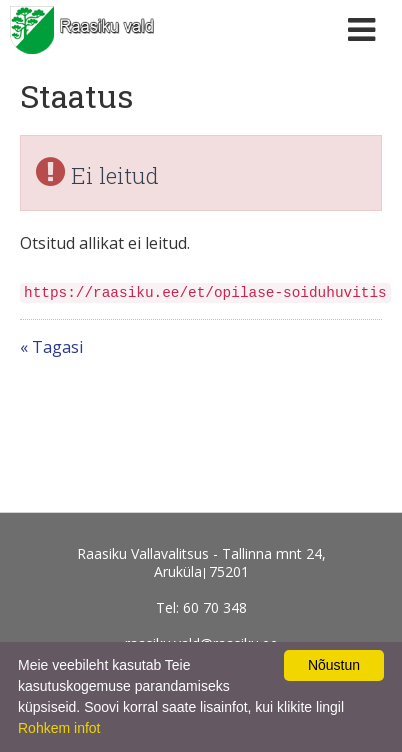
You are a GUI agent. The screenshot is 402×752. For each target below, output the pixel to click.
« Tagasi (51, 347)
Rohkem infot (59, 728)
